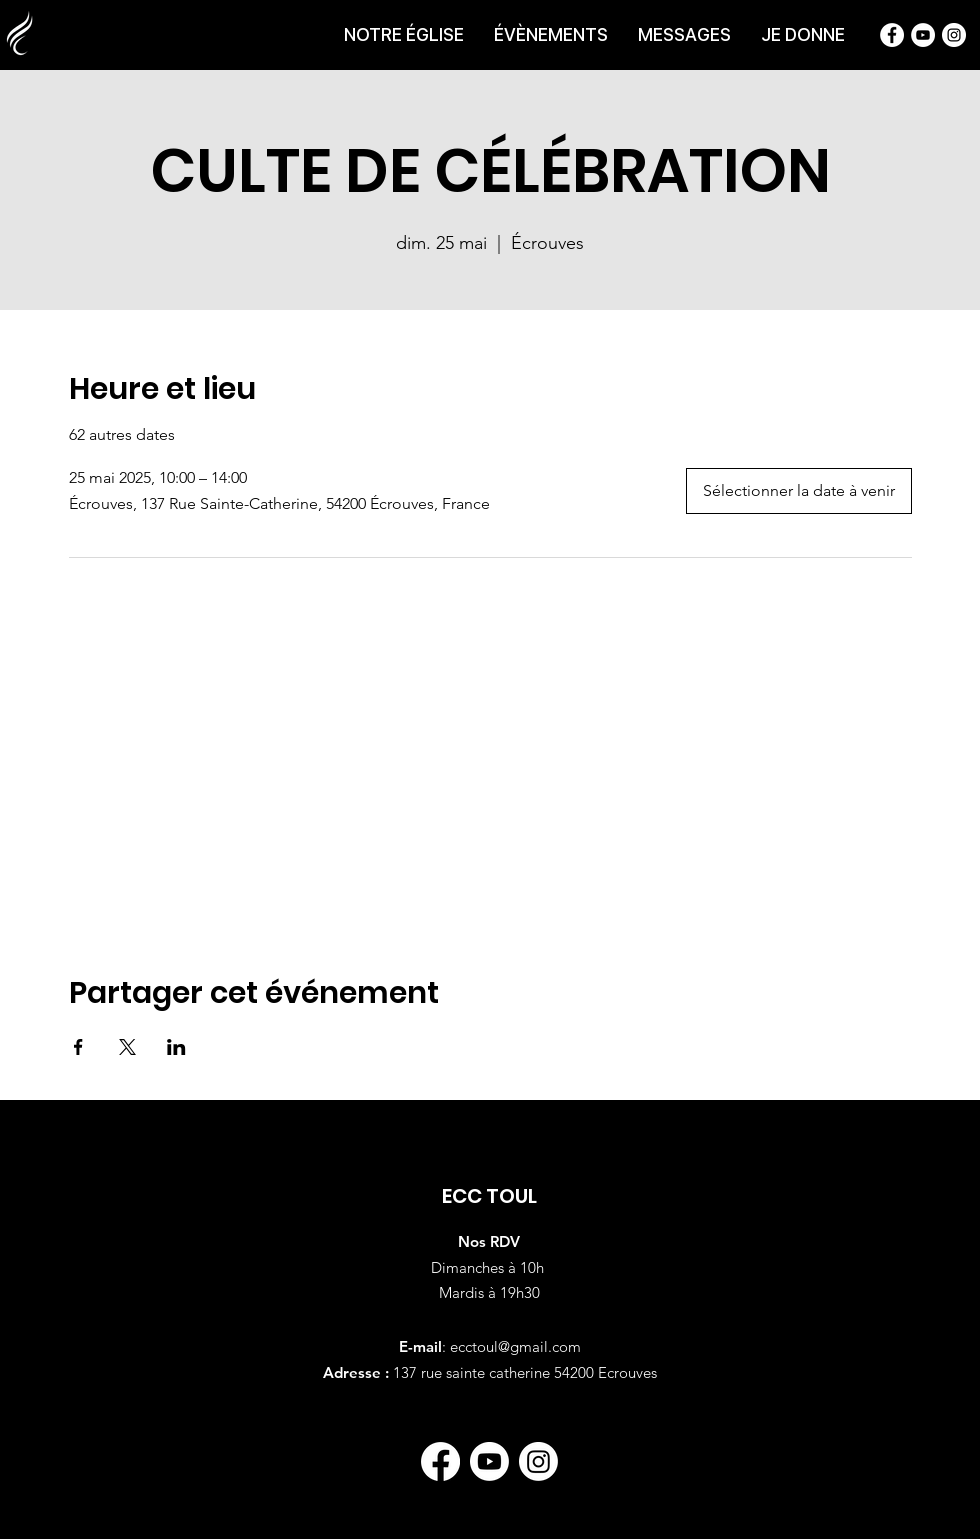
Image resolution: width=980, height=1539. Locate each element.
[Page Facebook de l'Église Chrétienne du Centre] (892, 35)
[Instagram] (538, 1461)
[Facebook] (440, 1461)
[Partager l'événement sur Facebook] (78, 1047)
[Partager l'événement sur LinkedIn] (176, 1047)
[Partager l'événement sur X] (127, 1047)
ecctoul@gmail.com (515, 1346)
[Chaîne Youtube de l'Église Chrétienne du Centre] (923, 35)
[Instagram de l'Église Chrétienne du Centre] (954, 35)
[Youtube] (489, 1461)
